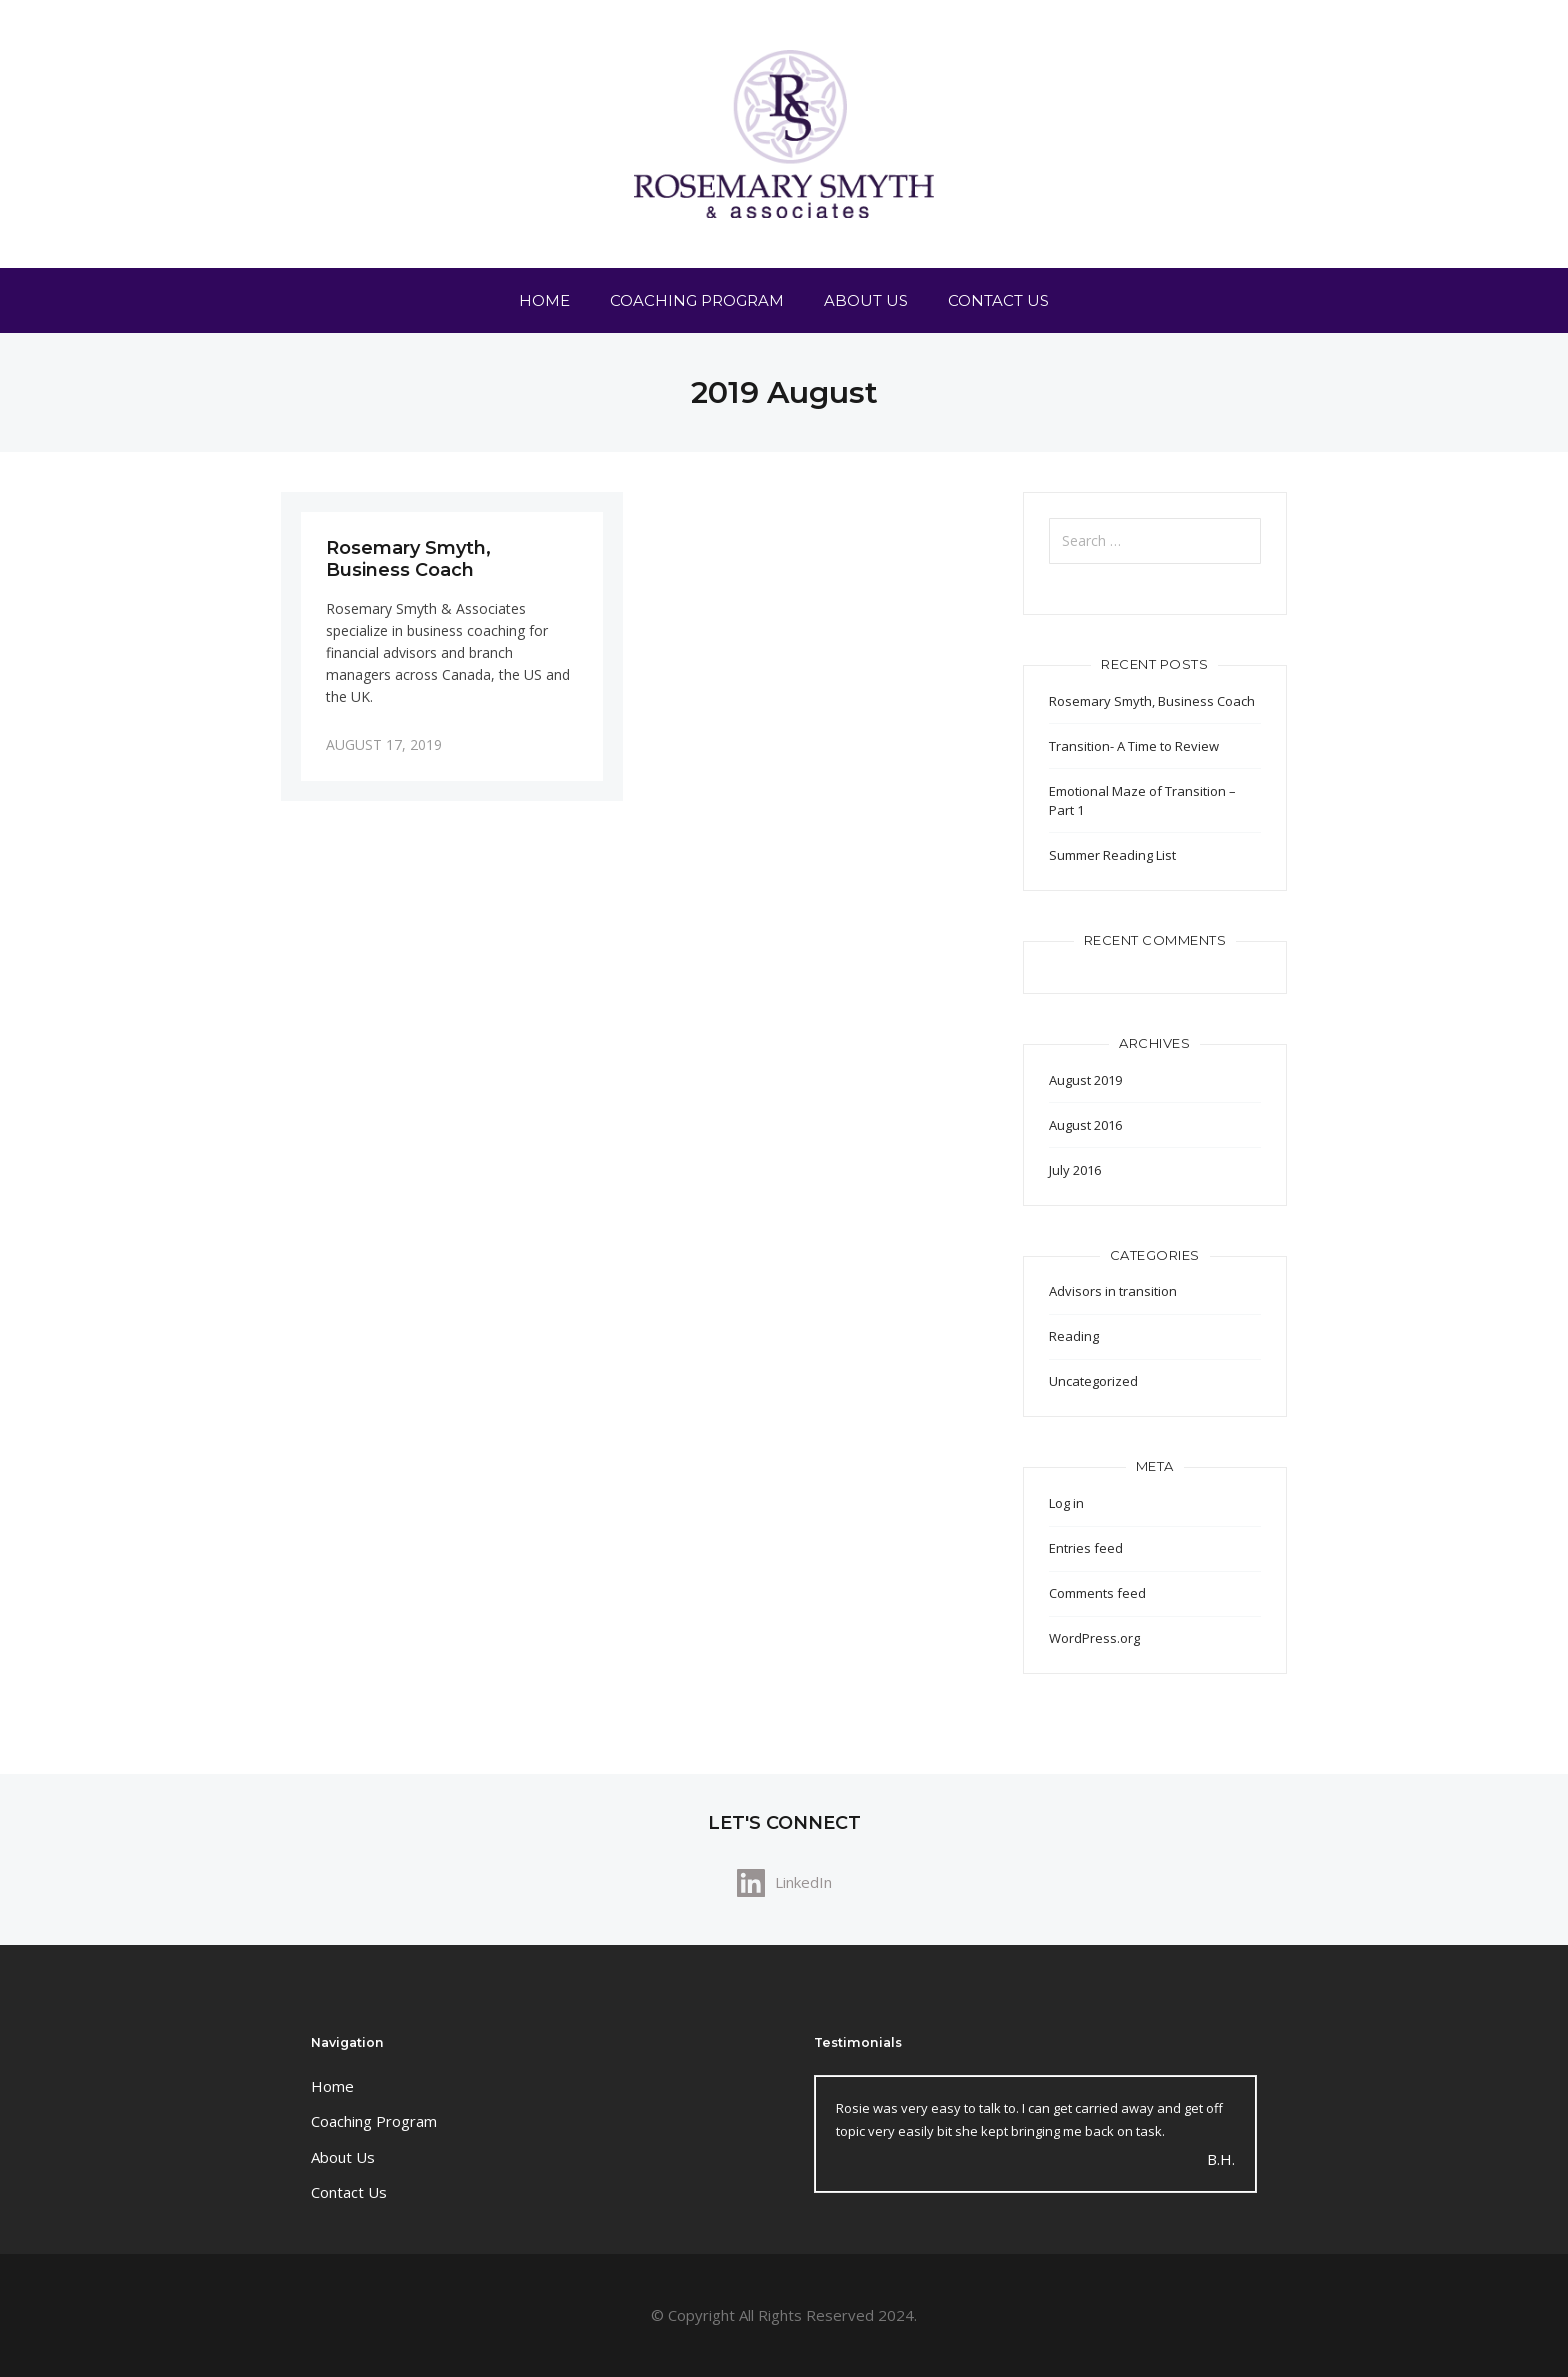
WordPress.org (1094, 1638)
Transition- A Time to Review (1134, 746)
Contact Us (998, 300)
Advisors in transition (1113, 1291)
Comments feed (1097, 1593)
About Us (866, 300)
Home (544, 300)
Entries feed (1086, 1548)
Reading (1074, 1336)
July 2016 (1075, 1170)
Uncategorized (1093, 1381)
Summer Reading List (1112, 855)
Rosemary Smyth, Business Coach (1152, 701)
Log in (1066, 1503)
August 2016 (1085, 1125)
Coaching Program (697, 300)
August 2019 (1085, 1080)
